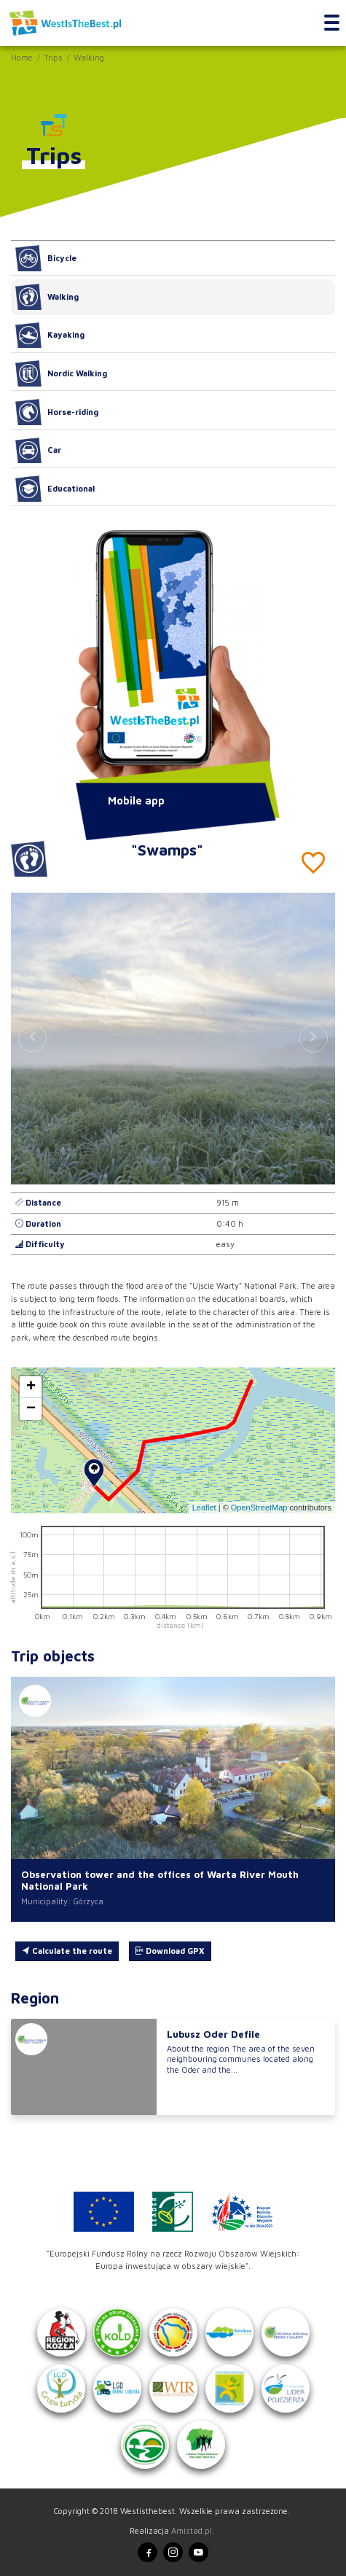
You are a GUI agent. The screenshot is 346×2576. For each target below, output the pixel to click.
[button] (313, 1038)
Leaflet (204, 1507)
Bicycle (45, 258)
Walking (89, 57)
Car (38, 451)
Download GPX (169, 1950)
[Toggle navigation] (332, 23)
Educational (55, 489)
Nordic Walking (61, 373)
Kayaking (49, 335)
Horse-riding (56, 412)
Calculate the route (67, 1950)
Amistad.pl (191, 2530)
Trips (53, 57)
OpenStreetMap (259, 1507)
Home (22, 57)
